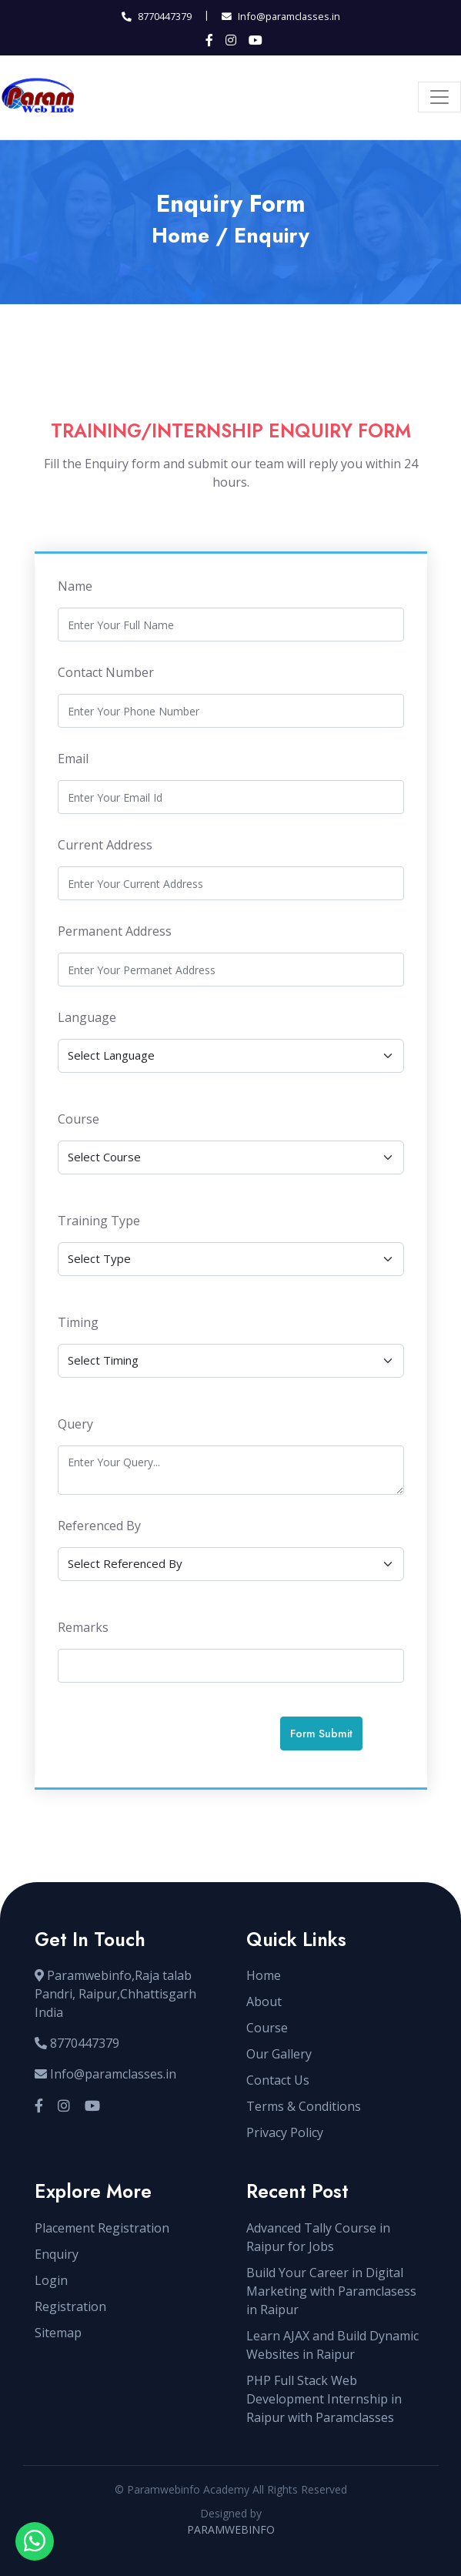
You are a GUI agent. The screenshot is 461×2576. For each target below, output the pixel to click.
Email (73, 758)
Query (75, 1423)
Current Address (105, 844)
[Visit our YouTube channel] (92, 2105)
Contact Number (106, 672)
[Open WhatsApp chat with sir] (34, 2541)
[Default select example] (231, 1056)
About (264, 2001)
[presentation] (163, 1734)
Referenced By (99, 1525)
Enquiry (57, 2254)
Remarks (83, 1627)
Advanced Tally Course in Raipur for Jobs (318, 2237)
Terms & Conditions (303, 2106)
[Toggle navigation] (439, 97)
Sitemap (58, 2332)
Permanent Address (115, 931)
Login (51, 2280)
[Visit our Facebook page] (39, 2105)
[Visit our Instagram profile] (64, 2105)
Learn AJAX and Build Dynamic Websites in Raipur (332, 2345)
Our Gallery (279, 2053)
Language (87, 1017)
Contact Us (277, 2080)
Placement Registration (102, 2227)
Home (180, 235)
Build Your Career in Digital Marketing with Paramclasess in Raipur (331, 2291)
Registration (70, 2306)
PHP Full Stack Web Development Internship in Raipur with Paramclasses (324, 2399)
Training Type (99, 1220)
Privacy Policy (284, 2132)
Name (75, 586)
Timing (78, 1322)
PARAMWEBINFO (231, 2529)
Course (78, 1118)
